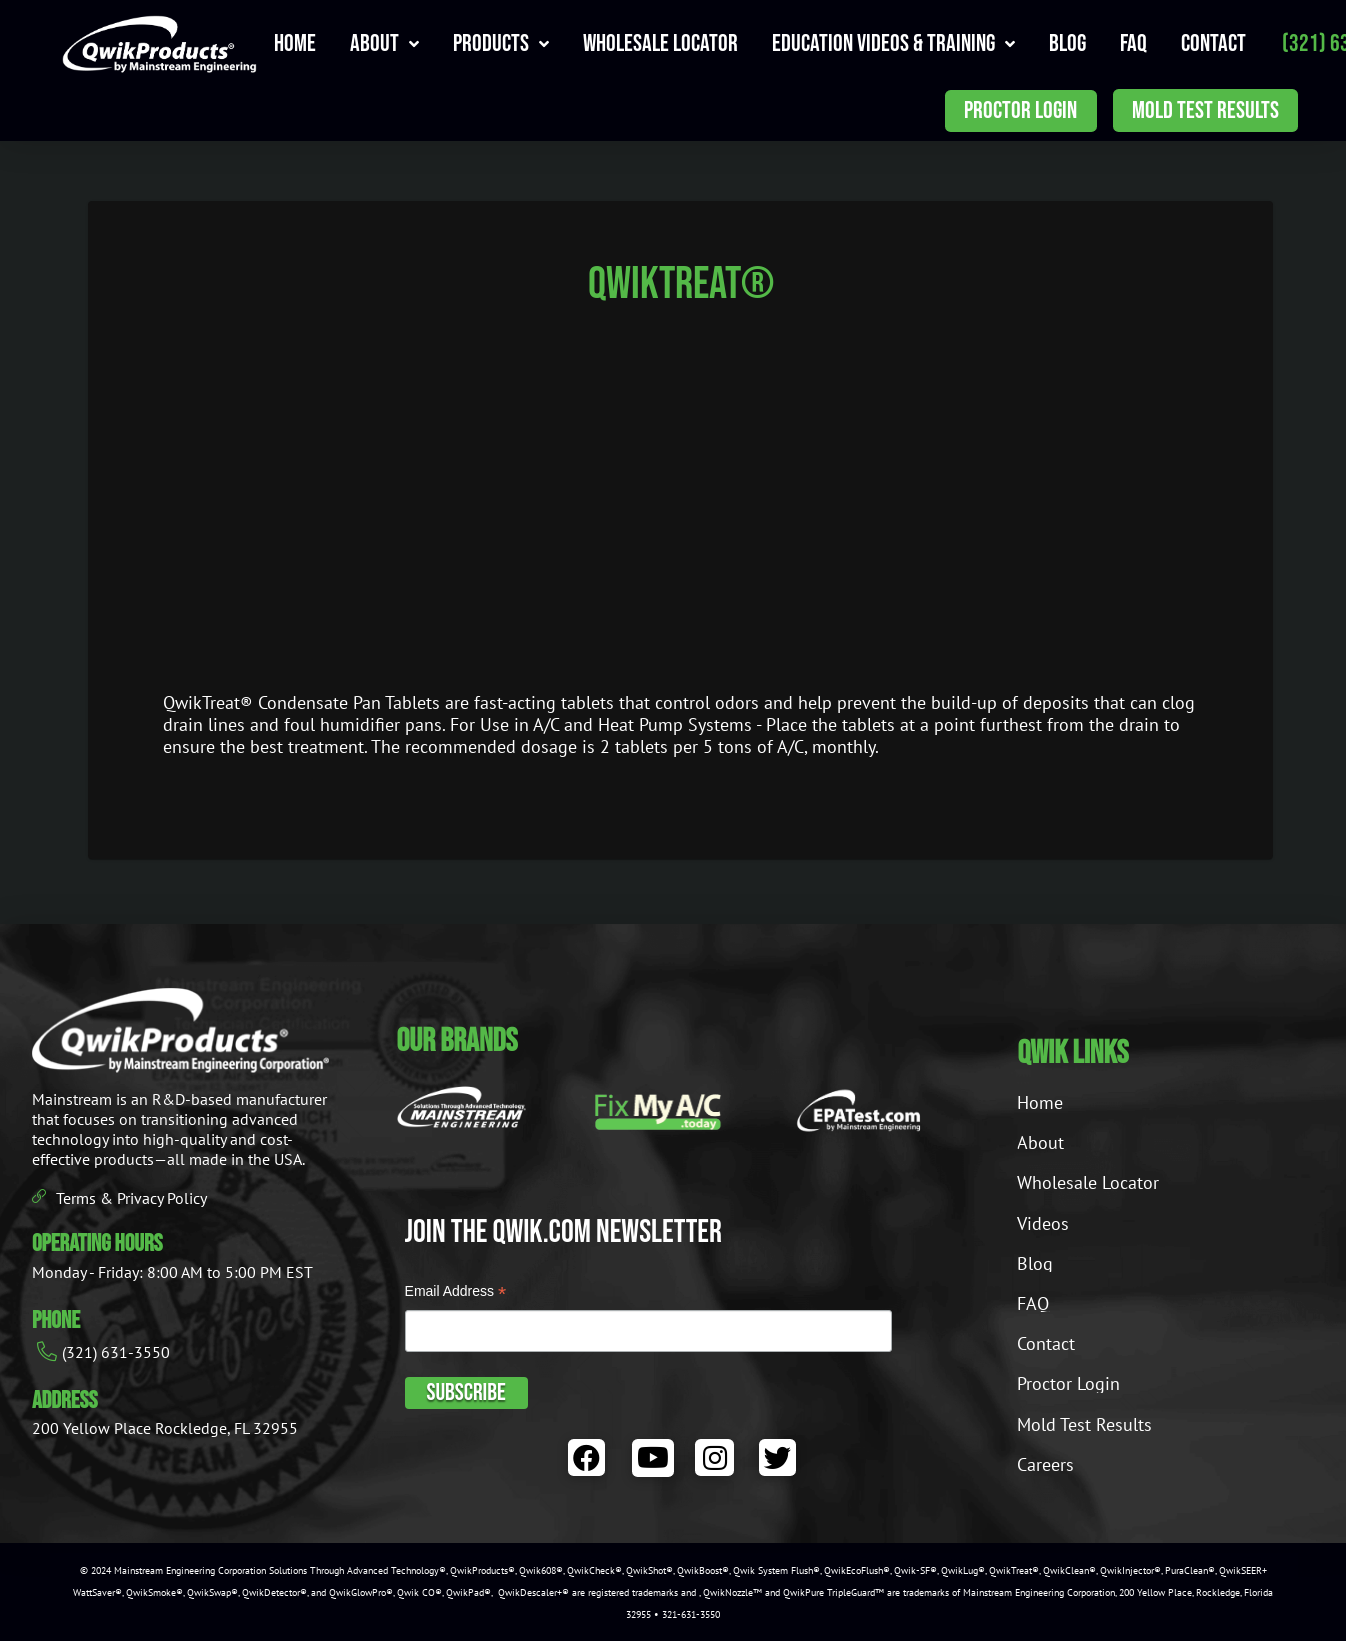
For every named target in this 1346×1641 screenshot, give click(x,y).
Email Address (456, 1293)
